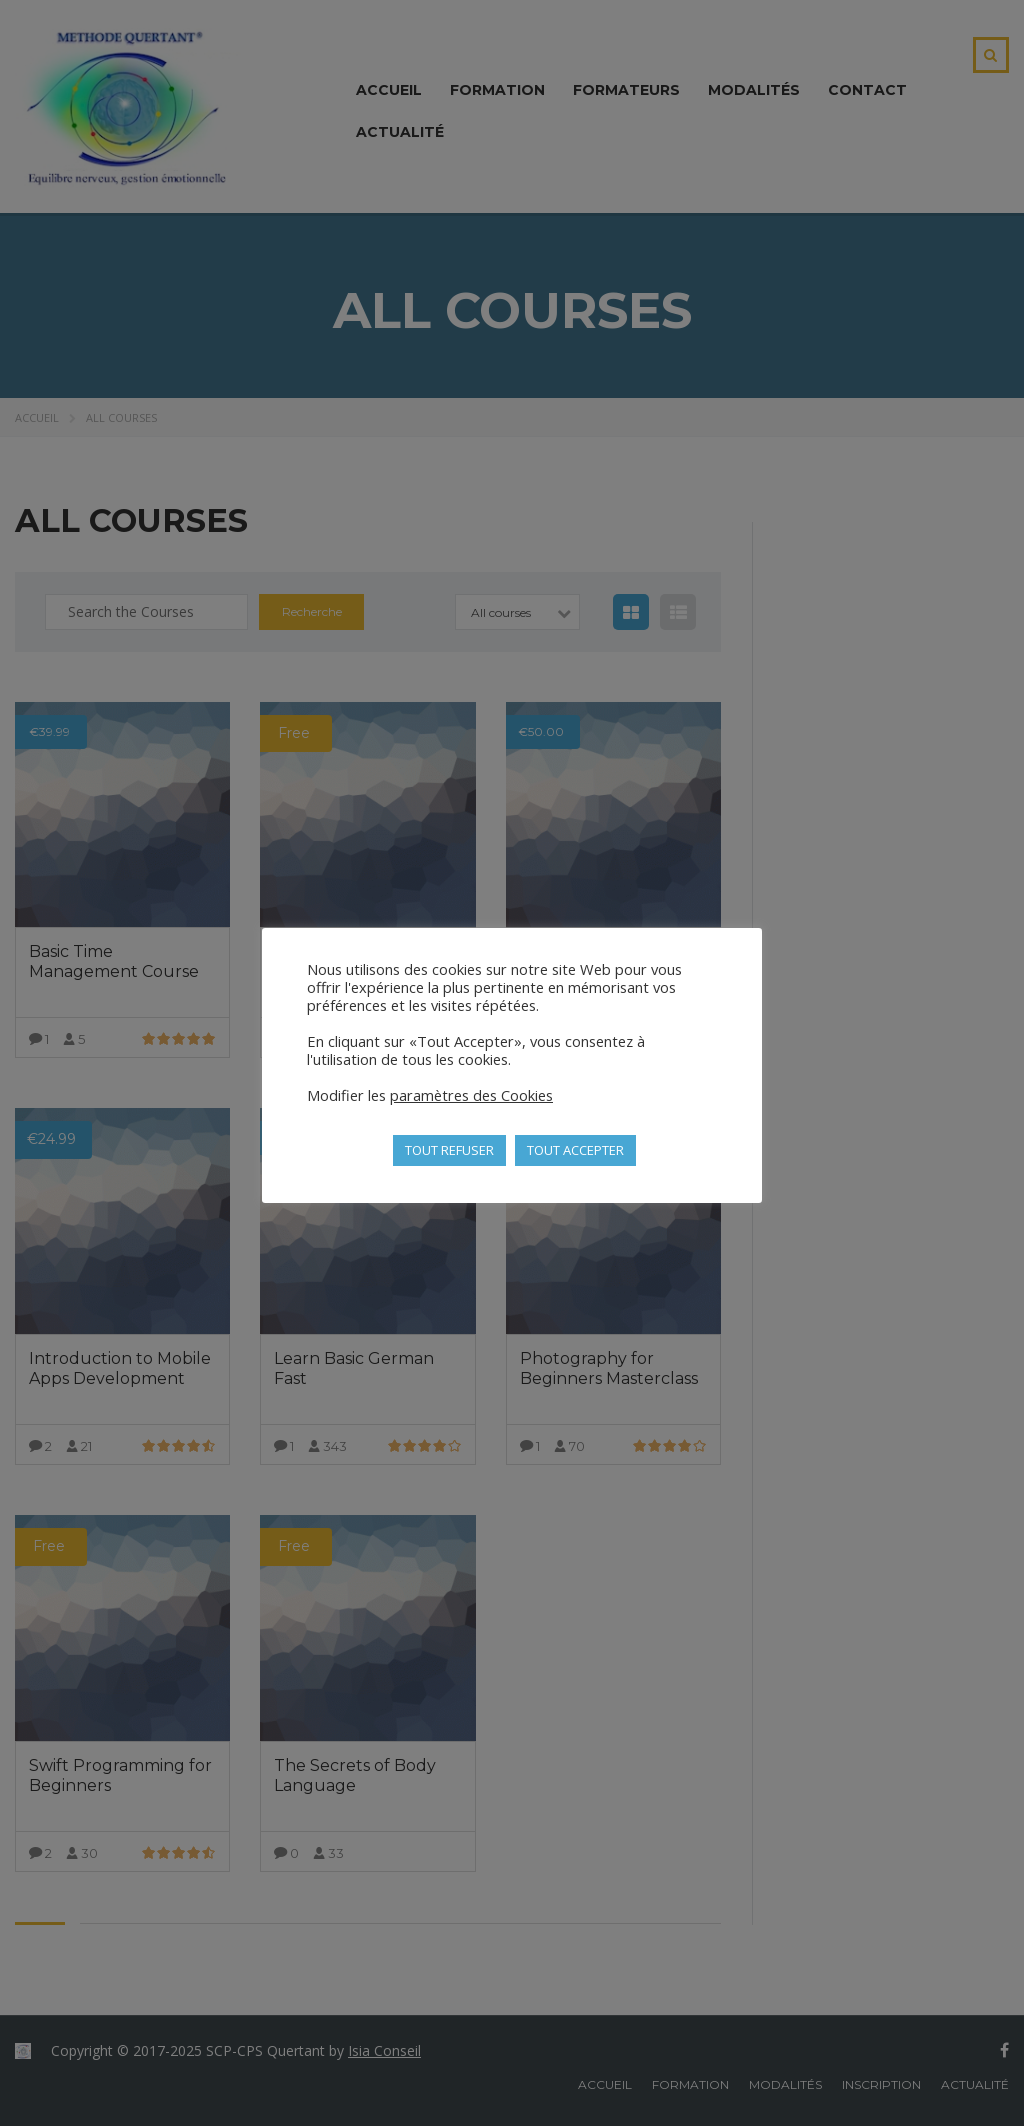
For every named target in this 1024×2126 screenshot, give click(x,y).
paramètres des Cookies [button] (471, 1095)
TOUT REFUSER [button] (449, 1150)
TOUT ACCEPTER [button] (575, 1150)
